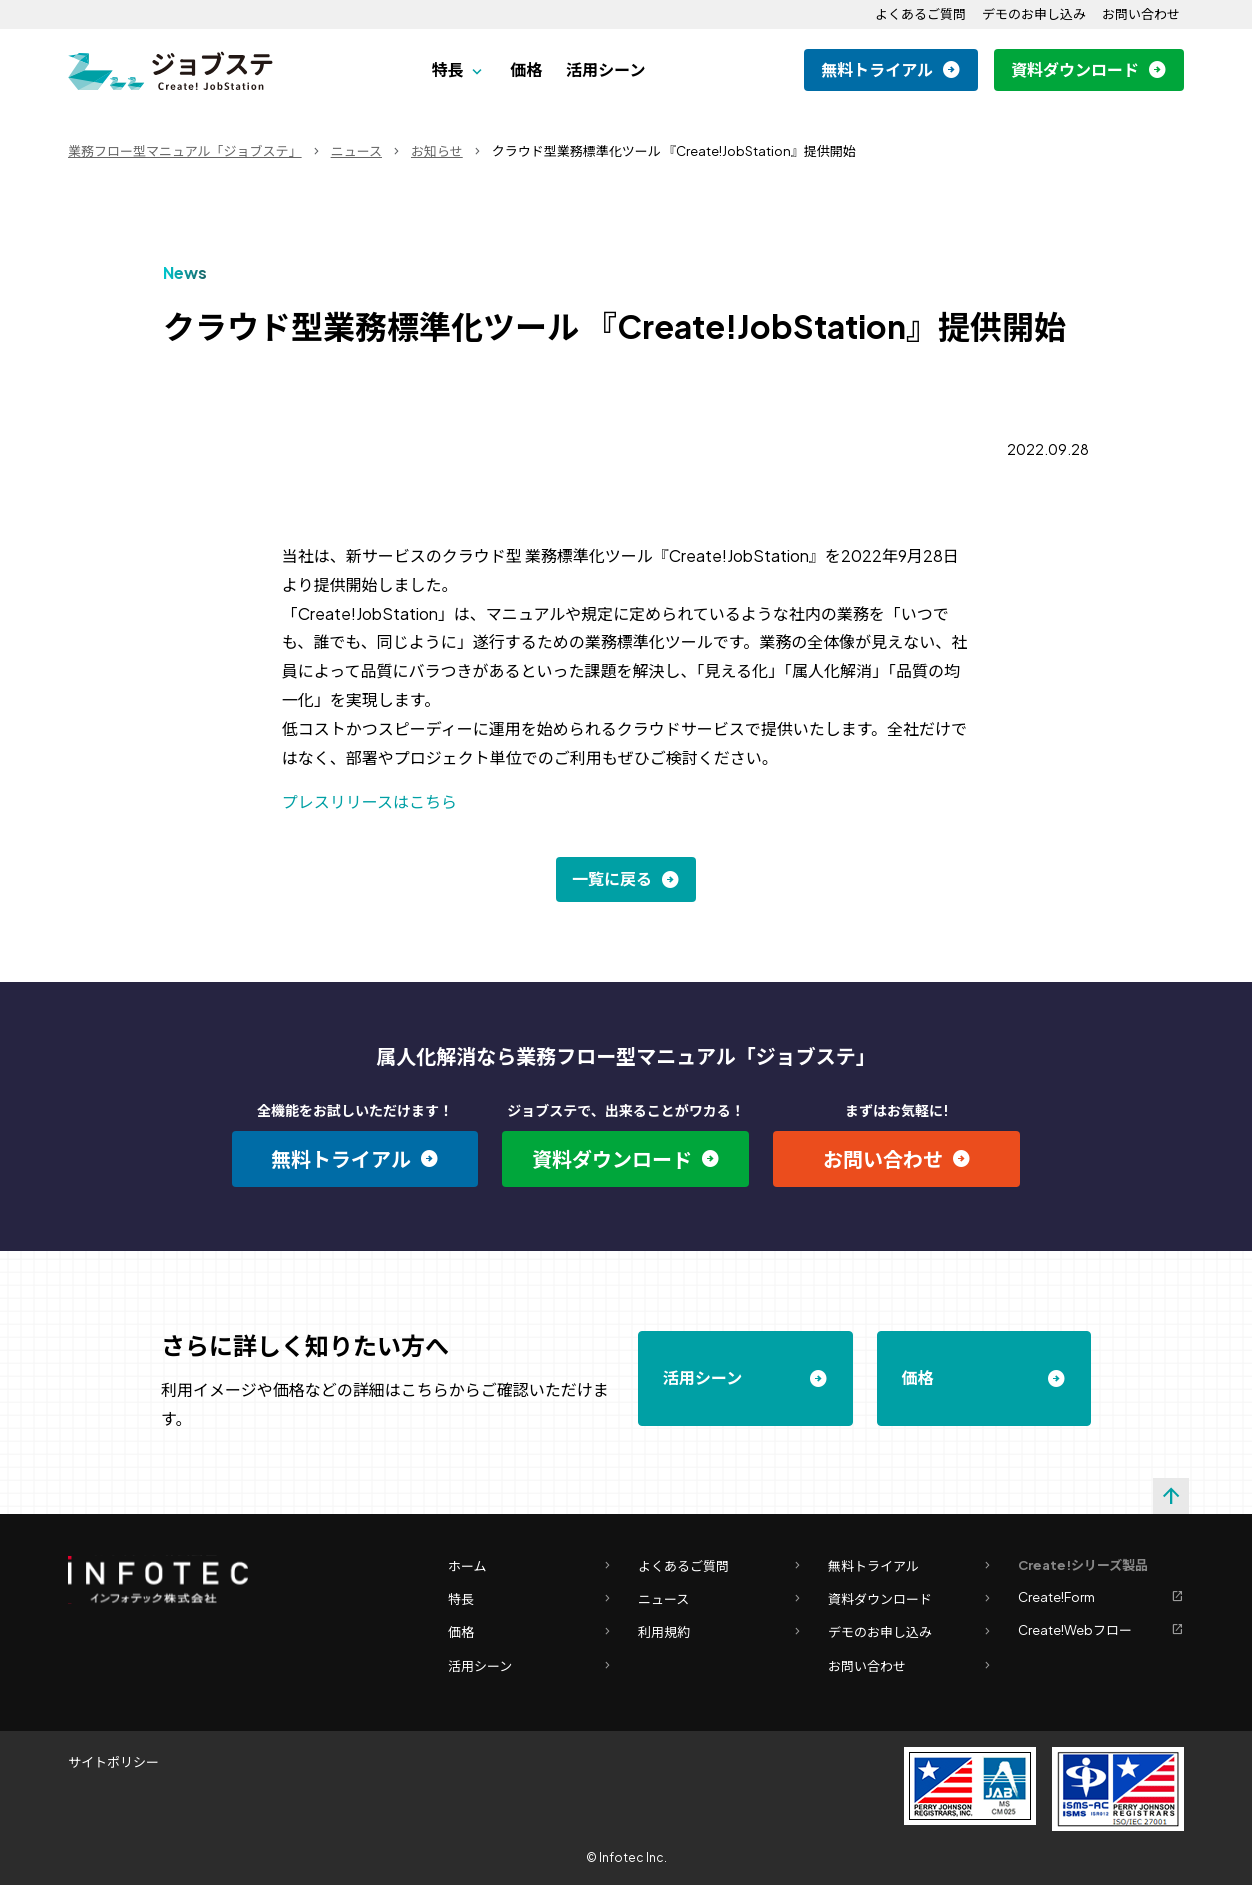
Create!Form (1101, 1597)
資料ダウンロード (1075, 69)
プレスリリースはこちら (369, 801)
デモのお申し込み (1034, 14)
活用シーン (605, 69)
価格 (526, 69)
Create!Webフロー (1101, 1630)
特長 (448, 69)
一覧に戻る (612, 878)
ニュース (356, 151)
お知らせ (437, 151)
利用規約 (721, 1632)
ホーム (531, 1566)
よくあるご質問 (920, 14)
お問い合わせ (1141, 14)
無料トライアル (877, 69)
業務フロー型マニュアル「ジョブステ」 (185, 151)
